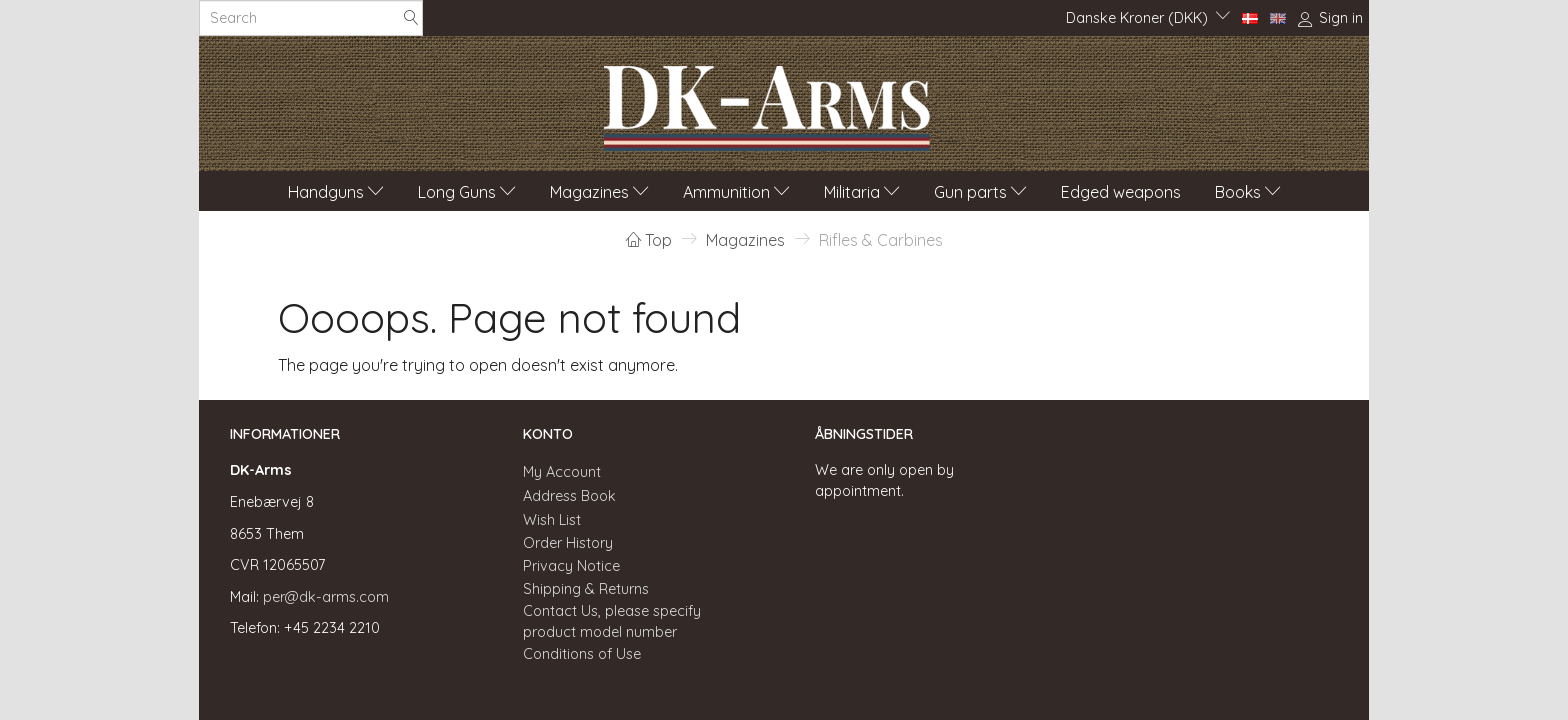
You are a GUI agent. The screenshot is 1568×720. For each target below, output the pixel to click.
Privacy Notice (571, 566)
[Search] (411, 18)
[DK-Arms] (767, 103)
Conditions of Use (582, 654)
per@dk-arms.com (326, 597)
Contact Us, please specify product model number (612, 621)
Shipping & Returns (586, 589)
